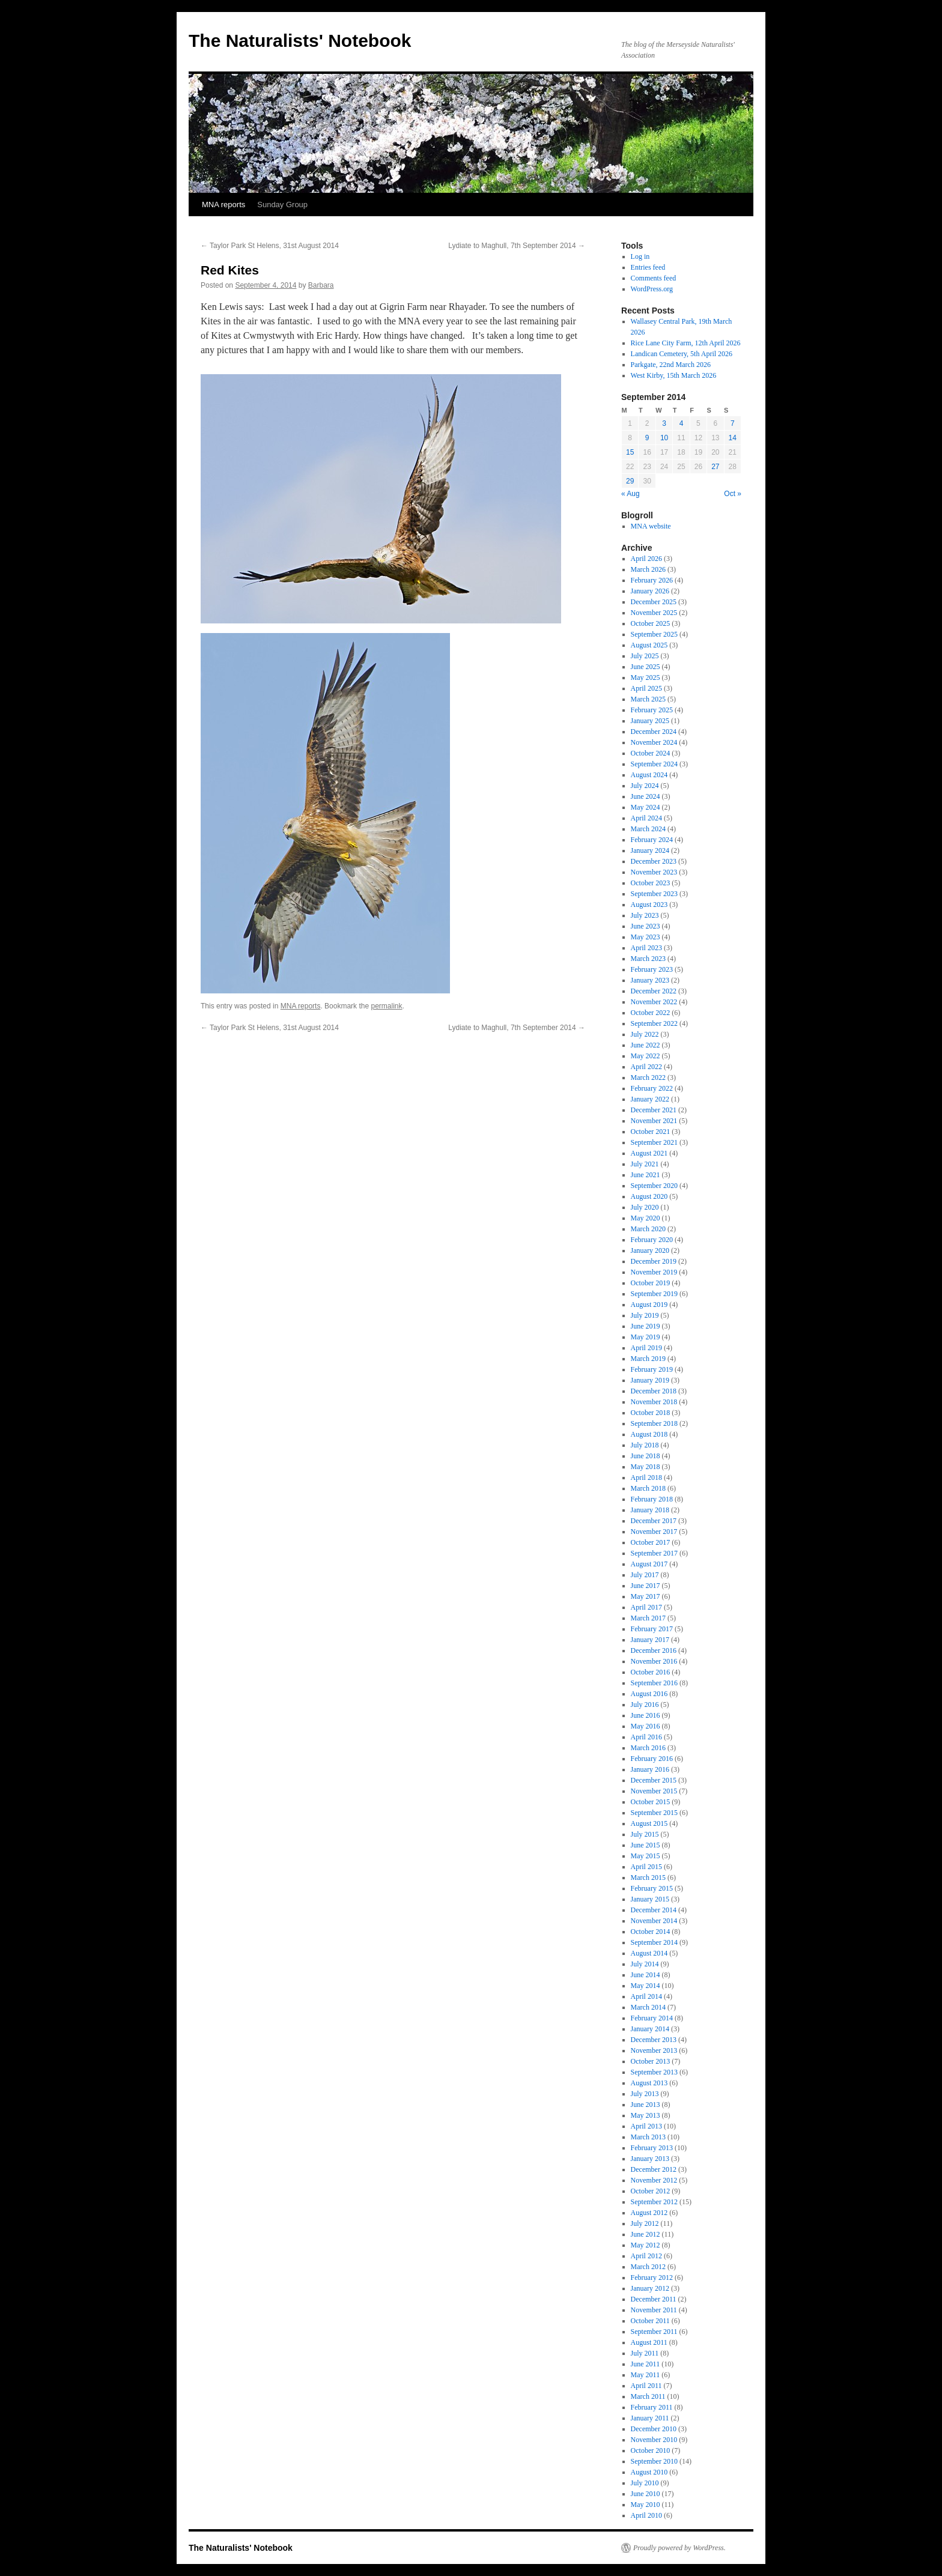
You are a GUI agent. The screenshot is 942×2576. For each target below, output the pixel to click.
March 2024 (648, 829)
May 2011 (645, 2375)
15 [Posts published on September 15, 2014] (630, 452)
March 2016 (648, 1748)
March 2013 (648, 2137)
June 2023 (645, 926)
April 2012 (646, 2256)
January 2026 (650, 591)
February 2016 (652, 1758)
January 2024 (650, 850)
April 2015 (646, 1866)
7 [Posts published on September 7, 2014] (733, 423)
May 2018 (645, 1466)
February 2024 (652, 839)
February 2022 (652, 1088)
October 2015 (650, 1802)
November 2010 (654, 2439)
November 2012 (654, 2180)
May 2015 (645, 1856)
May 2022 (645, 1056)
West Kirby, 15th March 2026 (674, 375)
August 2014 (649, 1953)
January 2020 (650, 1250)
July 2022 (645, 1034)
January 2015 (650, 1899)
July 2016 (645, 1704)
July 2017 (645, 1575)
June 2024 (645, 796)
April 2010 (646, 2515)
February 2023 (652, 969)
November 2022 (654, 1002)
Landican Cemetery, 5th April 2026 (682, 354)
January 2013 (650, 2158)
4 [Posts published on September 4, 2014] (681, 423)
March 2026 (648, 569)
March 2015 (648, 1877)
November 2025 (654, 612)
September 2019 (654, 1294)
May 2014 (645, 1985)
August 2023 (649, 904)
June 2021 (645, 1175)
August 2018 (649, 1434)
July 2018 (645, 1445)
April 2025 (646, 688)
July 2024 (645, 785)
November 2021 (654, 1121)
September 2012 (654, 2202)
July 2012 (645, 2223)
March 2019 (648, 1358)
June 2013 (645, 2104)
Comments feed (653, 278)
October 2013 (650, 2061)
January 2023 (650, 980)
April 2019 (646, 1348)
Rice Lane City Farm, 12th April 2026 (686, 343)
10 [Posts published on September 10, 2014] (664, 438)
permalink (386, 1006)
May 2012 (645, 2245)
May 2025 (645, 677)
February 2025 (652, 710)
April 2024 (646, 818)
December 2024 (653, 731)
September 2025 (654, 634)
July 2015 (645, 1834)
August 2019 (649, 1304)
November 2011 (654, 2310)
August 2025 (649, 645)
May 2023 (645, 937)
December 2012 (653, 2169)
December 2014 (653, 1910)
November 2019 (654, 1272)
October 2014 (650, 1931)
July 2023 (645, 915)
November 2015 (654, 1791)
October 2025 (650, 623)
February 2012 (652, 2277)
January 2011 (650, 2418)
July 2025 (645, 656)
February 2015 (652, 1888)
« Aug (630, 493)
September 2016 (654, 1683)
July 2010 (645, 2483)
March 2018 (648, 1488)
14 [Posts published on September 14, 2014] (733, 438)
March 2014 (648, 2007)
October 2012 (650, 2191)
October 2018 (650, 1412)
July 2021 (645, 1164)
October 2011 (650, 2321)
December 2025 (653, 602)
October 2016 (650, 1672)
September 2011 (654, 2331)
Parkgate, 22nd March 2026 (671, 364)
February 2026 (652, 580)
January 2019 (650, 1380)
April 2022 (646, 1066)
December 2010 (653, 2429)
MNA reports (223, 204)
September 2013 (654, 2072)
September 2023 (654, 893)
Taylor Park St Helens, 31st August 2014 (270, 245)
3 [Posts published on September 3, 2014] (664, 423)
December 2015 (653, 1780)
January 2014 (650, 2029)
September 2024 (654, 764)
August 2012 (649, 2212)
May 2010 (645, 2504)
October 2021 (650, 1131)
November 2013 (654, 2050)
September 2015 (654, 1812)
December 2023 (653, 861)
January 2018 (650, 1510)
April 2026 (646, 558)
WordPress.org (652, 289)
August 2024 (649, 775)
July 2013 (645, 2094)
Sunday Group (282, 204)
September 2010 (654, 2461)
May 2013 (645, 2115)
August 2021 (649, 1153)
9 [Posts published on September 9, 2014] (647, 438)
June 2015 (645, 1845)
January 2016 (650, 1769)
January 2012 (650, 2288)
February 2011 (652, 2407)
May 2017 (645, 1596)
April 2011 (646, 2385)
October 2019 (650, 1283)
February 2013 (652, 2148)
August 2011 (649, 2342)
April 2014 (646, 1996)
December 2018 (653, 1391)
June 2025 (645, 666)
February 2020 (652, 1239)
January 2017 (650, 1639)
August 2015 (649, 1823)
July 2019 (645, 1315)
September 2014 (654, 1942)
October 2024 (650, 753)
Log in (640, 256)
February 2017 (652, 1629)
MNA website (651, 526)
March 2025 (648, 699)
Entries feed (648, 267)
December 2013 (653, 2039)
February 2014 (652, 2018)
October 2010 (650, 2450)
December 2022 (653, 991)
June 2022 (645, 1045)
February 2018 (652, 1499)
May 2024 (645, 807)
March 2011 (648, 2396)
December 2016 (653, 1650)
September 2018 (654, 1423)
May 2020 (645, 1218)
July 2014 (645, 1964)
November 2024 (654, 742)
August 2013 (649, 2083)
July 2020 (645, 1207)
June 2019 (645, 1326)
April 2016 (646, 1737)
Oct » (732, 493)
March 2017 (648, 1618)
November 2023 (654, 872)
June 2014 (645, 1975)
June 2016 (645, 1715)
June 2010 (645, 2494)
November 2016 (654, 1661)
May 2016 (645, 1726)
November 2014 (654, 1921)
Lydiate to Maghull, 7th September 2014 (516, 245)
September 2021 (654, 1142)
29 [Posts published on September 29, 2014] (630, 481)
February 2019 (652, 1369)
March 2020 (648, 1229)
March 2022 (648, 1077)
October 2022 (650, 1012)
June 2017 (645, 1585)
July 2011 (645, 2353)
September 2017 (654, 1553)
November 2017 (654, 1531)
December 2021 (653, 1110)
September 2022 (654, 1023)
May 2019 (645, 1337)
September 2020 (654, 1185)
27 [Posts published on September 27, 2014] (715, 466)
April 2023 (646, 948)
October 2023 (650, 883)
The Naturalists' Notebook (300, 40)
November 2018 (654, 1402)
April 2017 (646, 1607)
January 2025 (650, 721)
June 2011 (645, 2364)
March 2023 (648, 958)
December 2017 (653, 1521)
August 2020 (649, 1196)
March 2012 (648, 2266)
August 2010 (649, 2472)
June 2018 (645, 1456)
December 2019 (653, 1261)
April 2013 (646, 2126)
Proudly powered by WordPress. (679, 2548)
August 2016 (649, 1694)
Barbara (321, 285)
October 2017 (650, 1542)
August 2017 (649, 1564)
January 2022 (650, 1099)
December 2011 (653, 2299)
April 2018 (646, 1477)
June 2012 (645, 2234)
